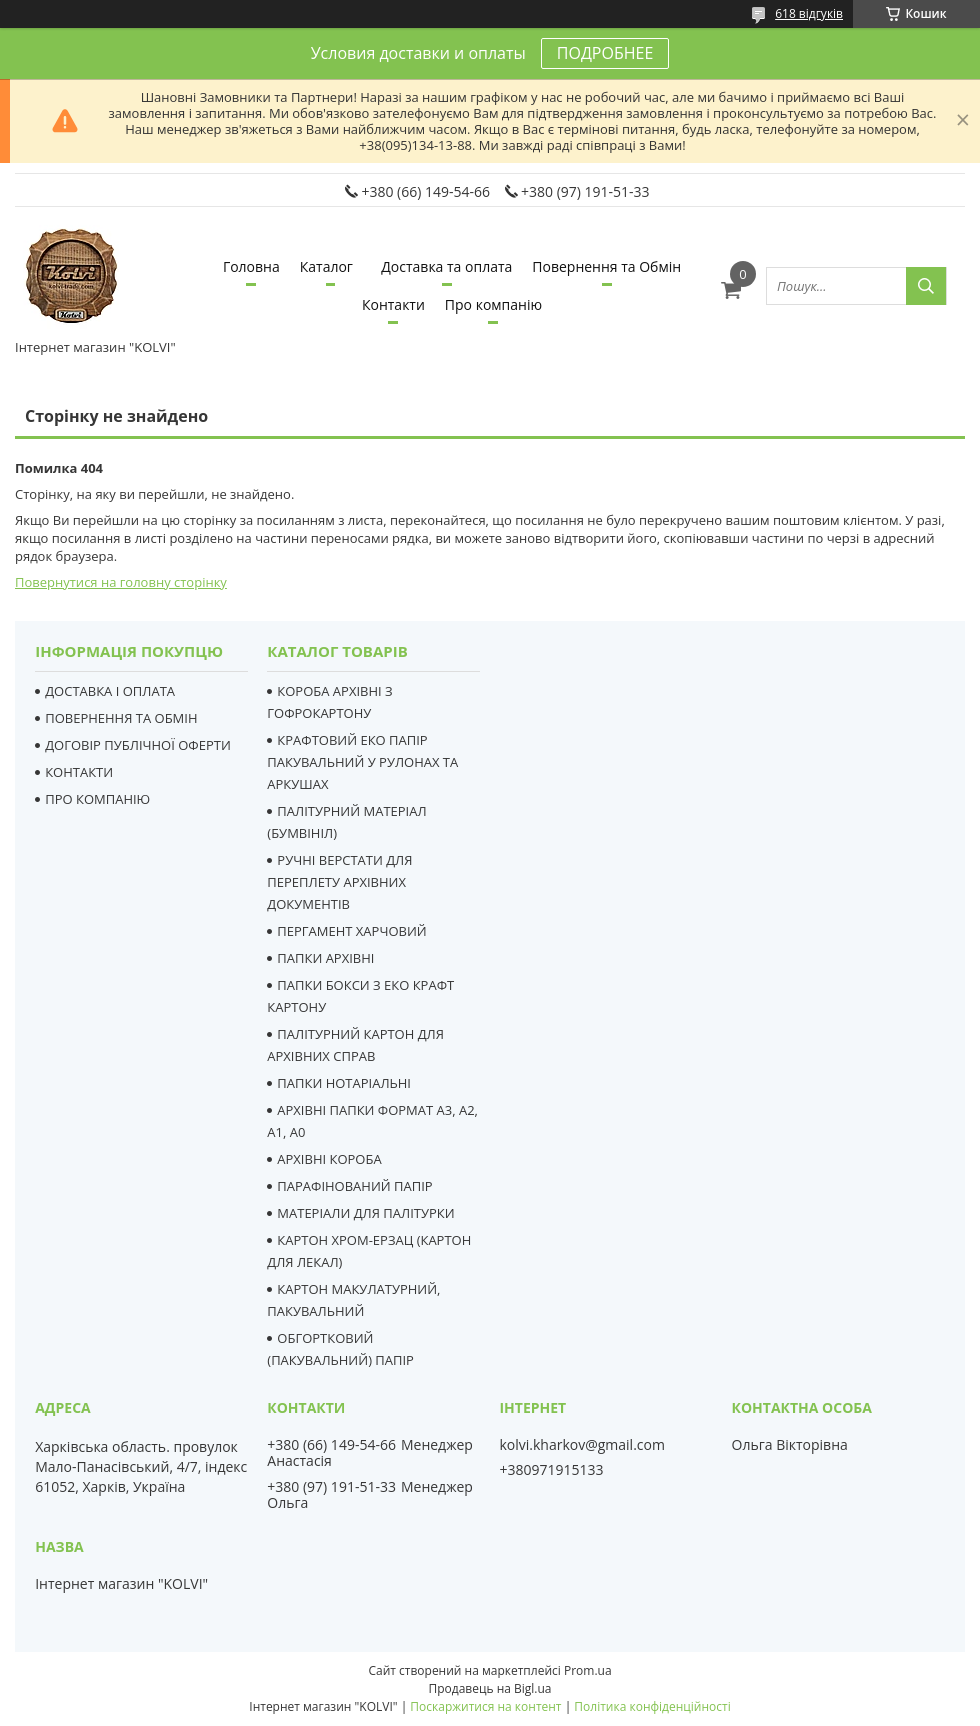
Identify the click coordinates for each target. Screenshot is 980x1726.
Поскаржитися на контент (485, 1706)
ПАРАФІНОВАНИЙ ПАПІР (354, 1186)
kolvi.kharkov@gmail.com (581, 1445)
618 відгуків (809, 13)
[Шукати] (926, 286)
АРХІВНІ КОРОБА (329, 1159)
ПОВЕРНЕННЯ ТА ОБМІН (121, 718)
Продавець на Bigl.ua (489, 1688)
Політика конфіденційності (652, 1706)
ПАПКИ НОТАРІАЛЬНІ (344, 1083)
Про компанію (493, 304)
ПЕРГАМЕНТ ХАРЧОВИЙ (351, 931)
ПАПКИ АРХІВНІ (325, 958)
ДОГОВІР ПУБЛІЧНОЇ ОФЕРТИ (138, 745)
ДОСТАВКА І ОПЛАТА (110, 691)
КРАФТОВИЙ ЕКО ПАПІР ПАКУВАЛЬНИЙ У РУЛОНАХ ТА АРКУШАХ (362, 762)
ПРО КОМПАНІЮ (97, 799)
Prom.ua (588, 1670)
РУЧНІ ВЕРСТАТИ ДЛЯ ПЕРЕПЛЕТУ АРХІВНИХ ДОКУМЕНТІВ (339, 882)
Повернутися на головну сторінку (121, 582)
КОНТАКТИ (79, 772)
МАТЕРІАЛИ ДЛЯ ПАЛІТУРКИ (365, 1213)
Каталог (326, 266)
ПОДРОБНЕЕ (605, 53)
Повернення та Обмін (606, 266)
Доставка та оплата (446, 266)
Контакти (393, 304)
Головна (251, 266)
